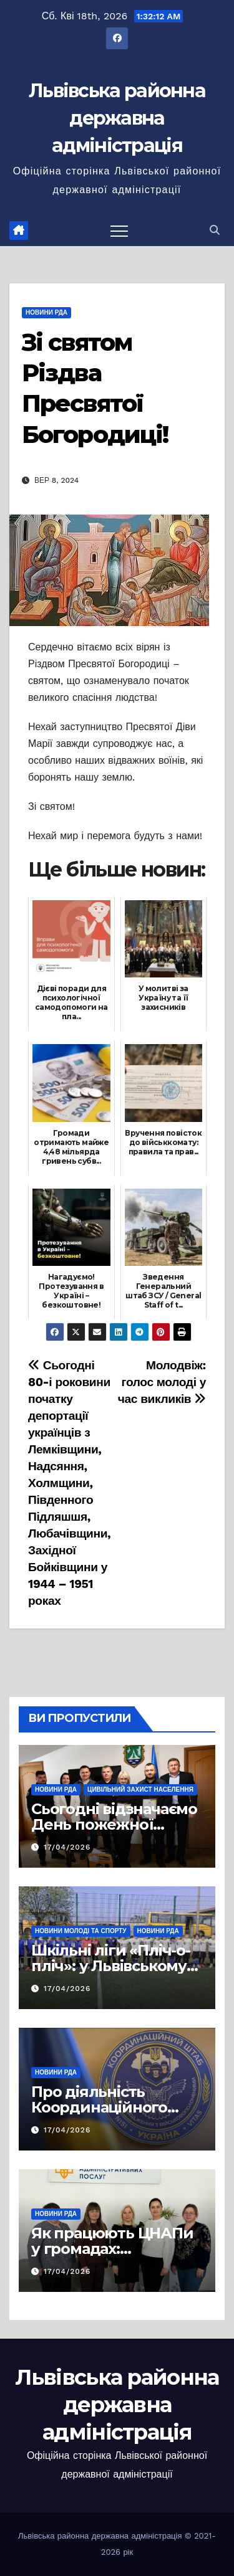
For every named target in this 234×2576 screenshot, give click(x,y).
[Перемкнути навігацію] (119, 230)
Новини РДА (46, 312)
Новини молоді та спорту (81, 1930)
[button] (215, 230)
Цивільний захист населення (140, 1789)
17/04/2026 (67, 1847)
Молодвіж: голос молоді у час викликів (162, 1382)
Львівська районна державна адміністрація (117, 118)
